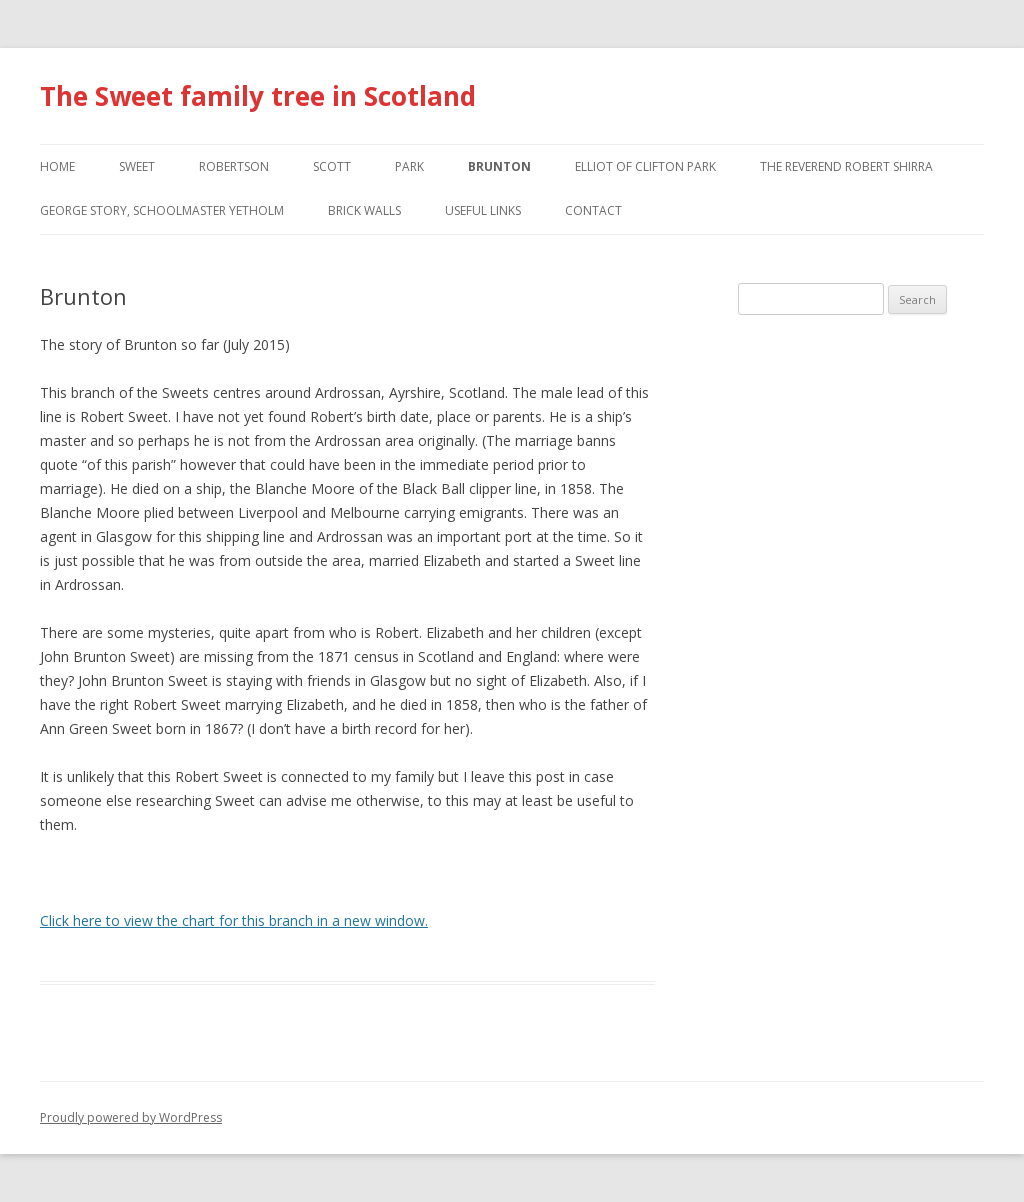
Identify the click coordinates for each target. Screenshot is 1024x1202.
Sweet (137, 166)
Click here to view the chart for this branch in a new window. (234, 920)
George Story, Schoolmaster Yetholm (162, 210)
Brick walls (364, 210)
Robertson (234, 166)
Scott (332, 166)
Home (57, 166)
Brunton (499, 166)
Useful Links (483, 210)
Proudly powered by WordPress (131, 1117)
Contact (593, 210)
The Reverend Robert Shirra (846, 166)
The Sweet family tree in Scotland (258, 96)
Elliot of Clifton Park (645, 166)
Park (409, 166)
